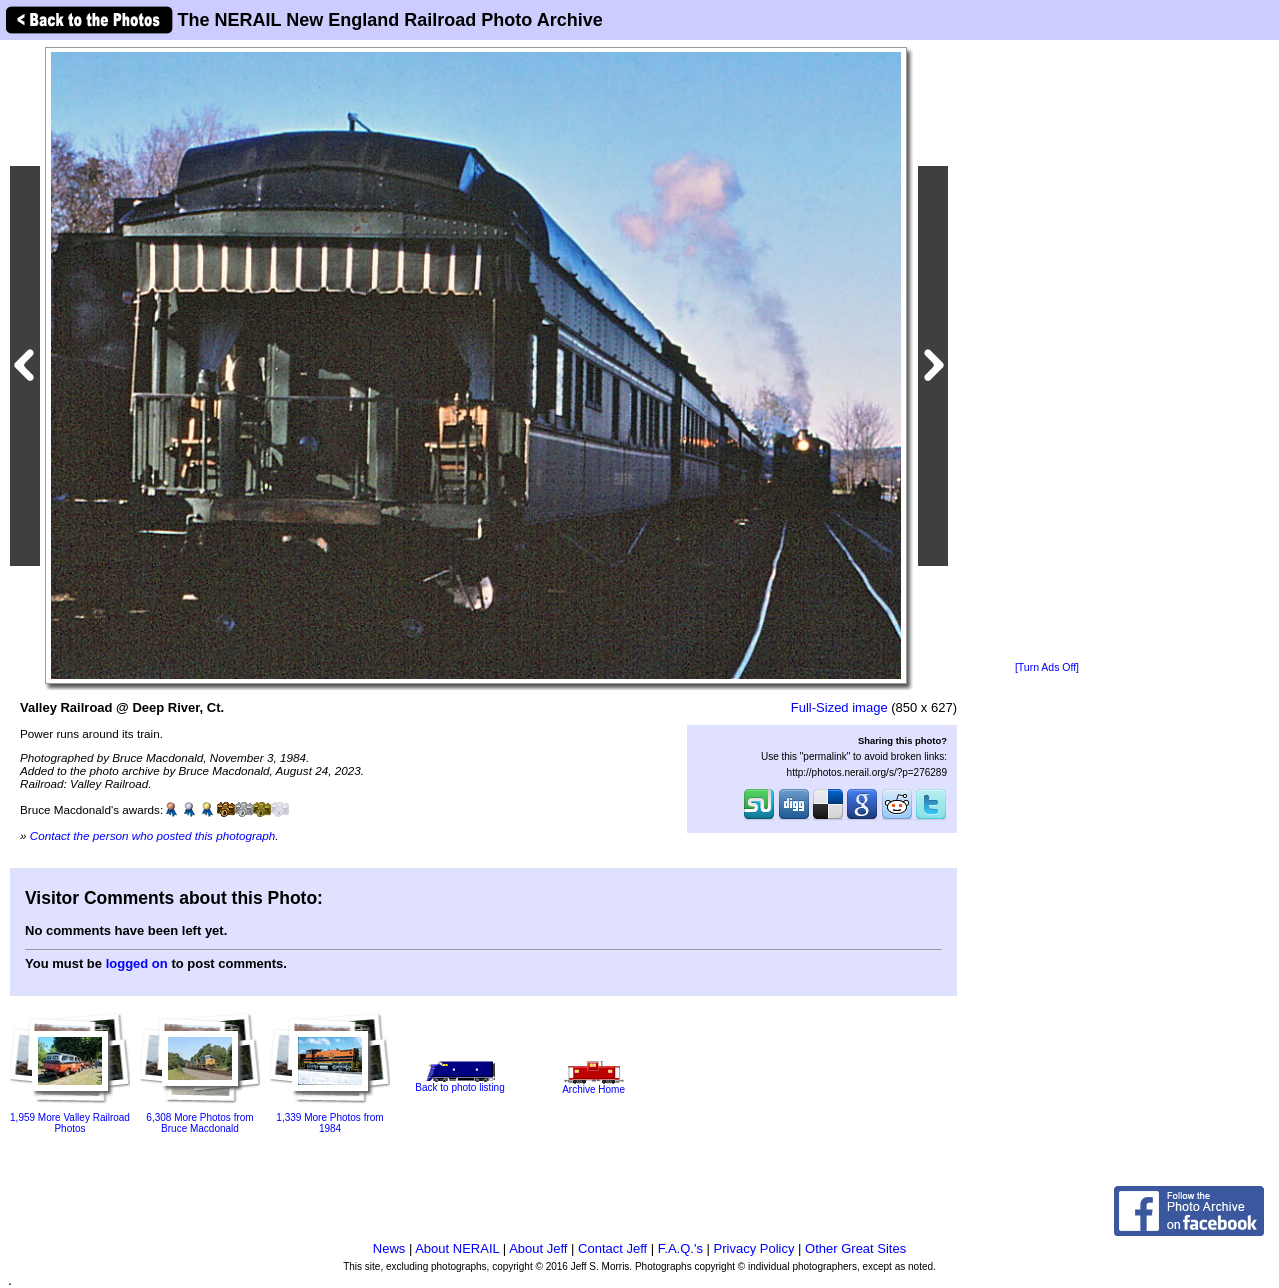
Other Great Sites (855, 1248)
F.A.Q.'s (680, 1248)
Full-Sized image (839, 707)
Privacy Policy (754, 1248)
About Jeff (538, 1248)
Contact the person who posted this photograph (153, 835)
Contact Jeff (612, 1248)
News (389, 1248)
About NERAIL (457, 1248)
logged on (137, 963)
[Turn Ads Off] (1047, 667)
